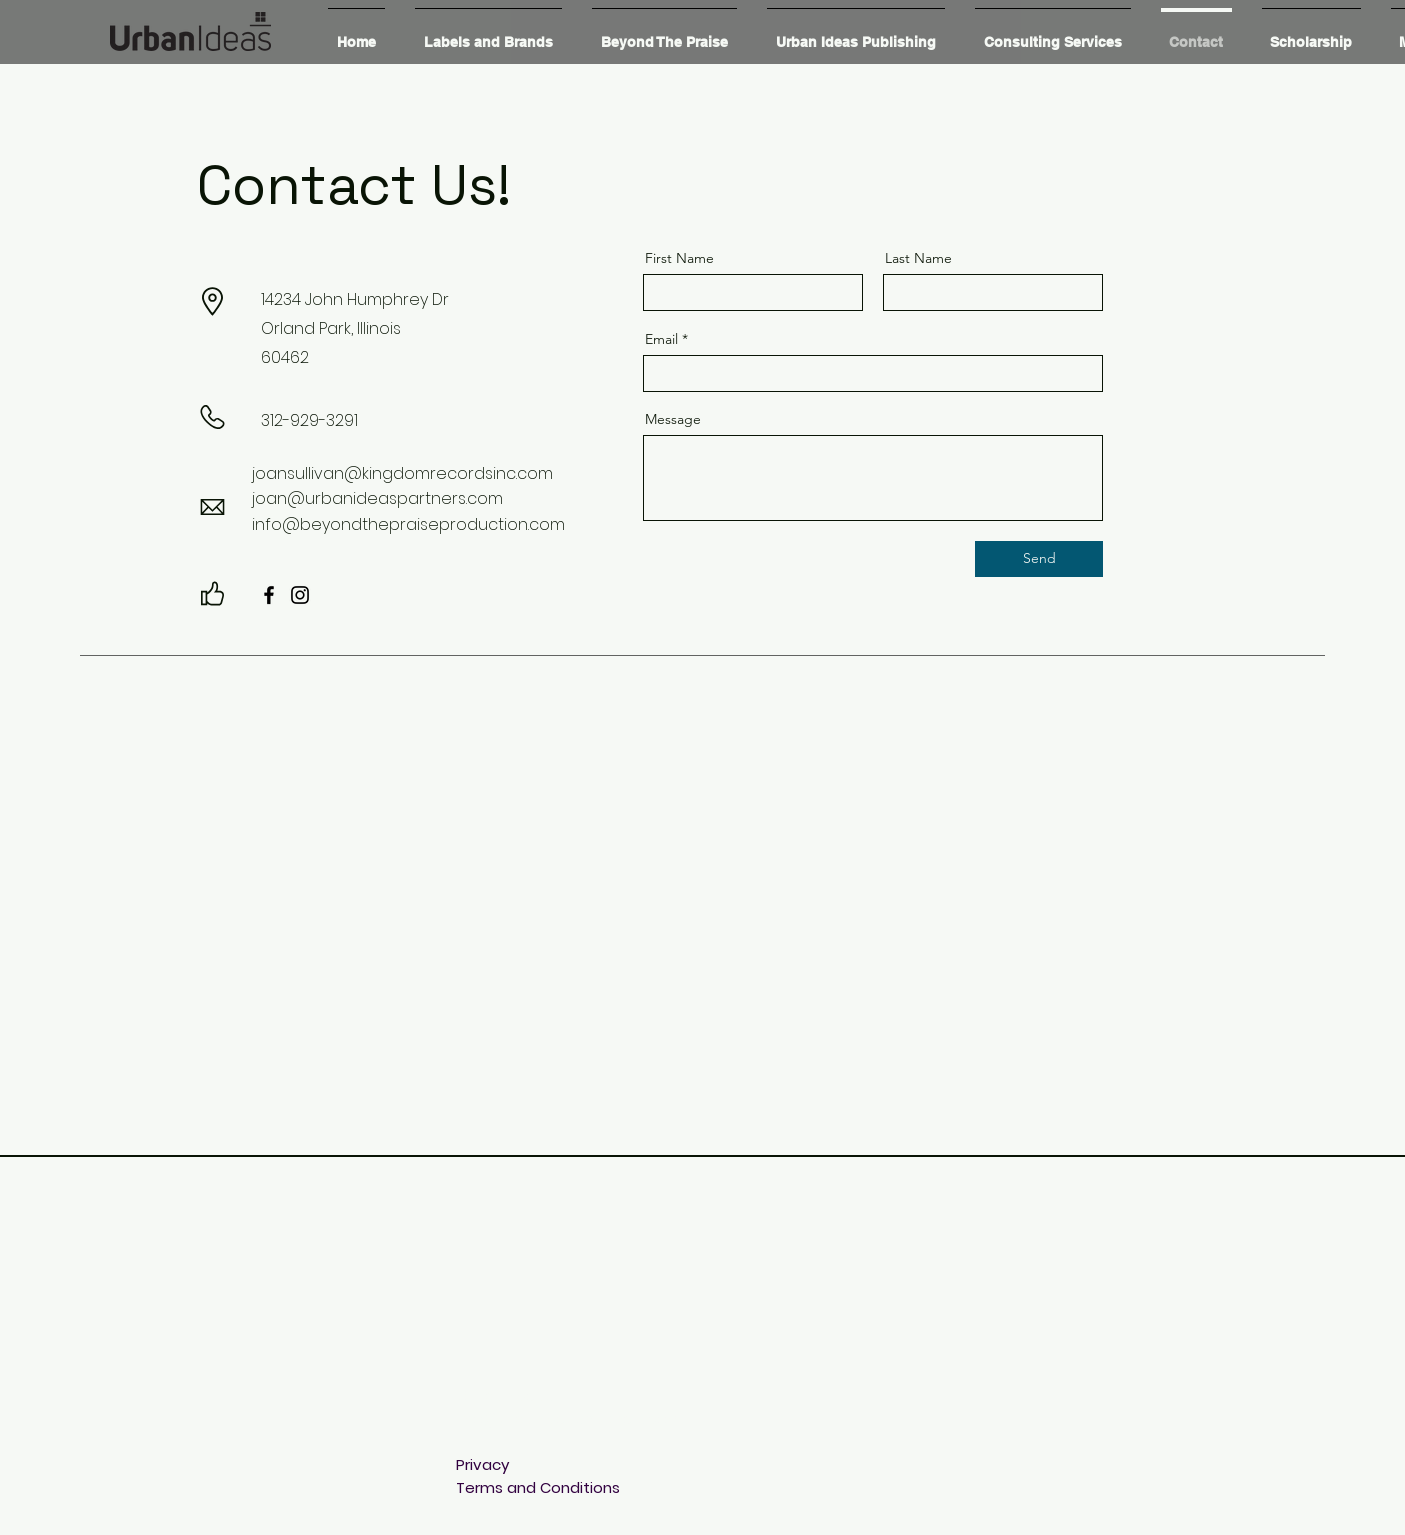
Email (661, 339)
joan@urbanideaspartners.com (377, 498)
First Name (679, 258)
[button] (488, 33)
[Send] (1039, 559)
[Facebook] (269, 595)
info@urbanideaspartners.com (569, 1418)
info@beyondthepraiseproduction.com (408, 524)
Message (673, 419)
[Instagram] (300, 595)
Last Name (918, 258)
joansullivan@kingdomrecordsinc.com (402, 473)
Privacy (482, 1464)
